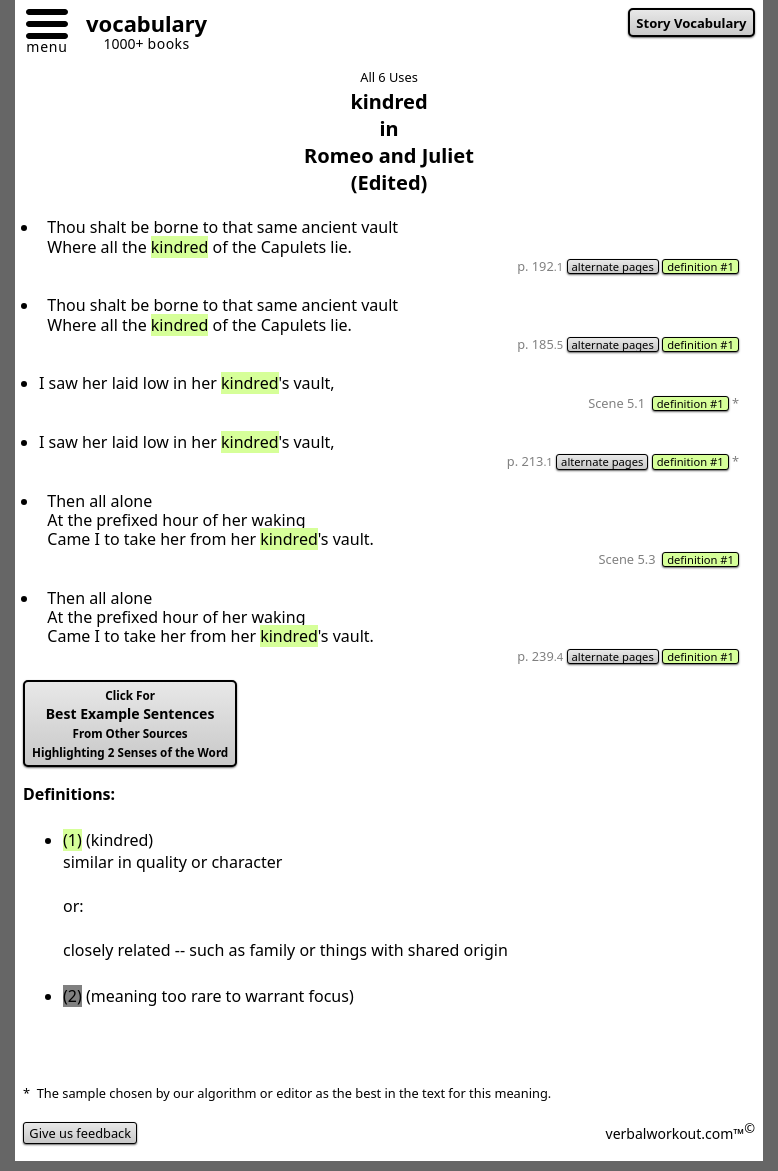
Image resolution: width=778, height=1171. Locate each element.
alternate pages (613, 266)
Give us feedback (80, 1133)
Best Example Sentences (130, 724)
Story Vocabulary (691, 23)
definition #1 (700, 266)
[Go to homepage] (139, 26)
